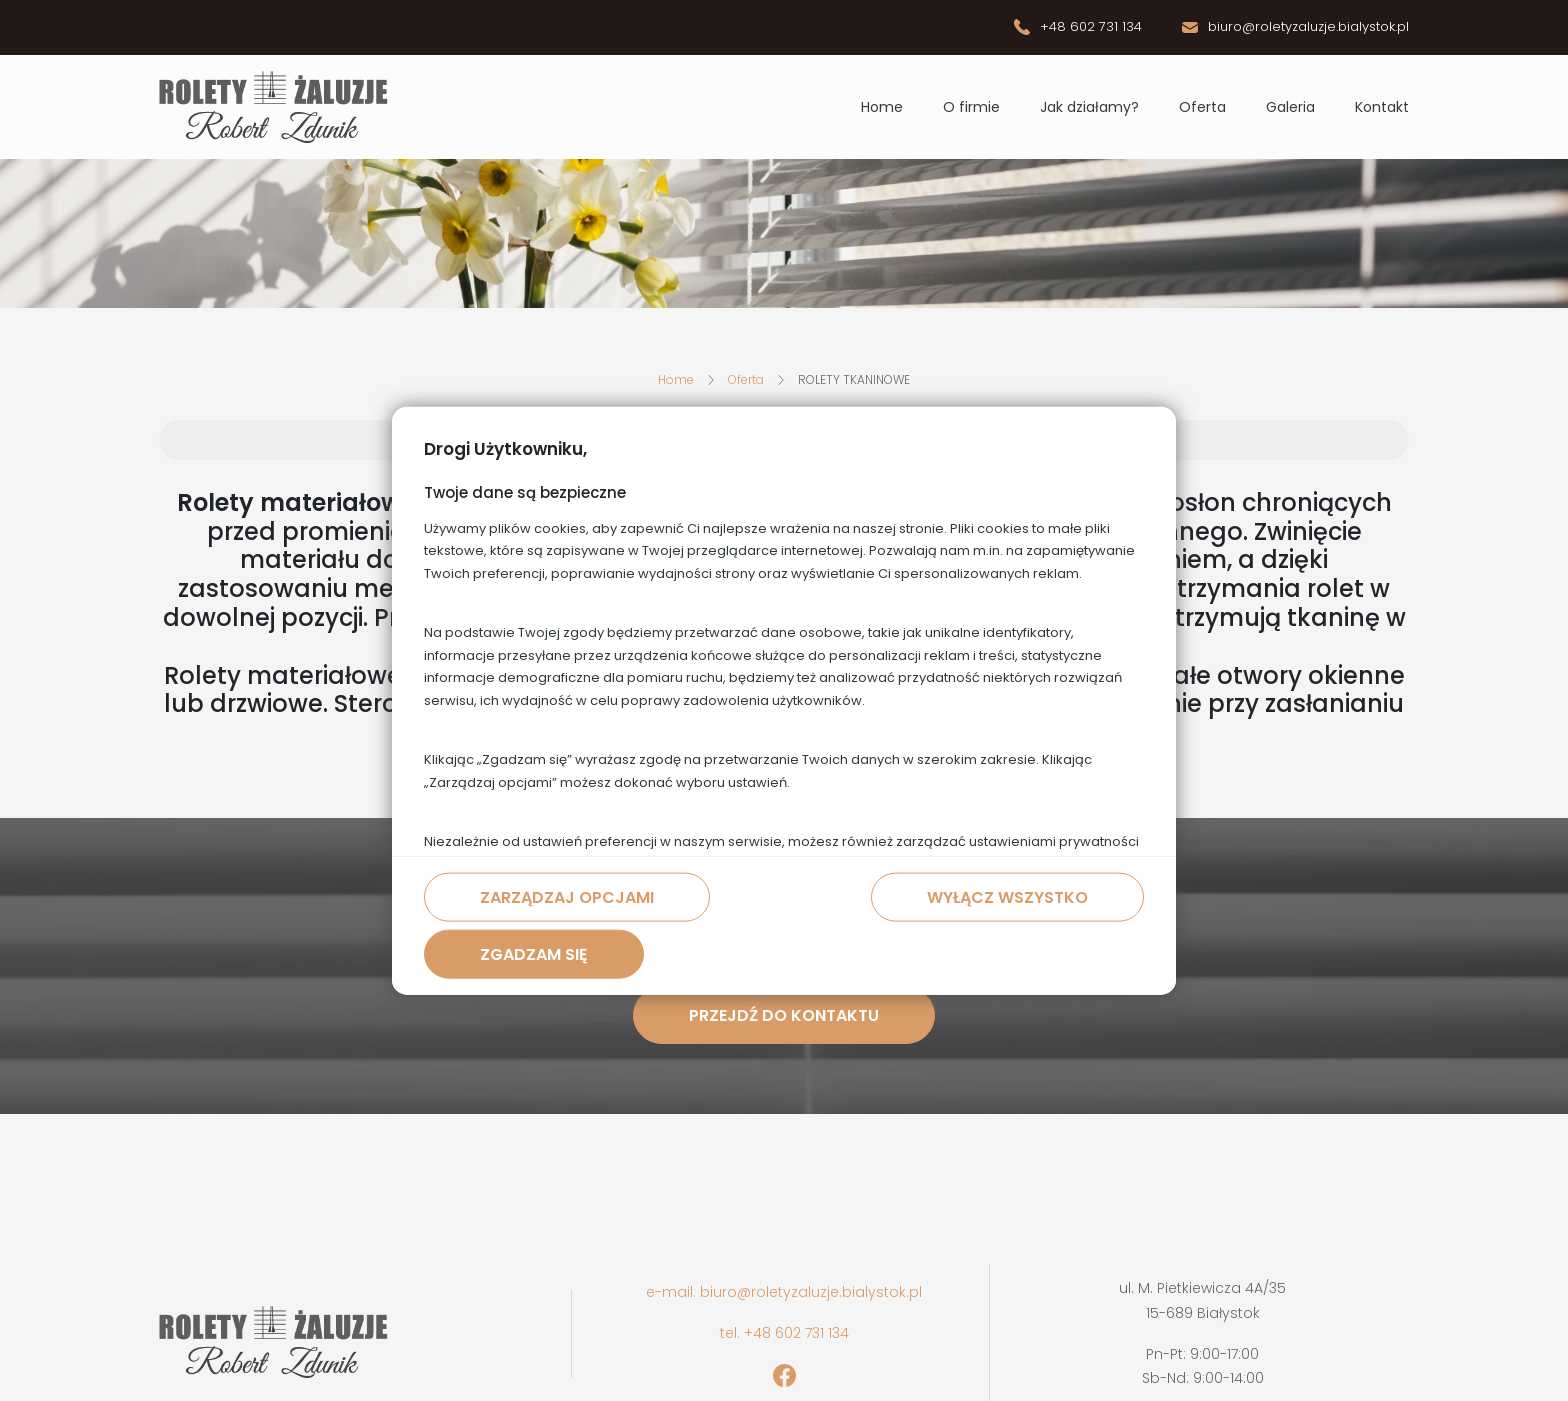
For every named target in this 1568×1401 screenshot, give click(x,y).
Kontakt (1382, 107)
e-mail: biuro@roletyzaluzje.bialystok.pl (784, 1292)
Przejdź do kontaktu (784, 1015)
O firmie (971, 107)
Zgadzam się (534, 954)
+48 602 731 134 (1091, 26)
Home (882, 107)
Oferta (1202, 107)
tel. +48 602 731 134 (784, 1333)
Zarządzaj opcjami (567, 897)
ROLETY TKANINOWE (854, 379)
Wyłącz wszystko (1007, 897)
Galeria (1290, 107)
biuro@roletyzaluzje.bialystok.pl (1308, 26)
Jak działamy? (1089, 107)
